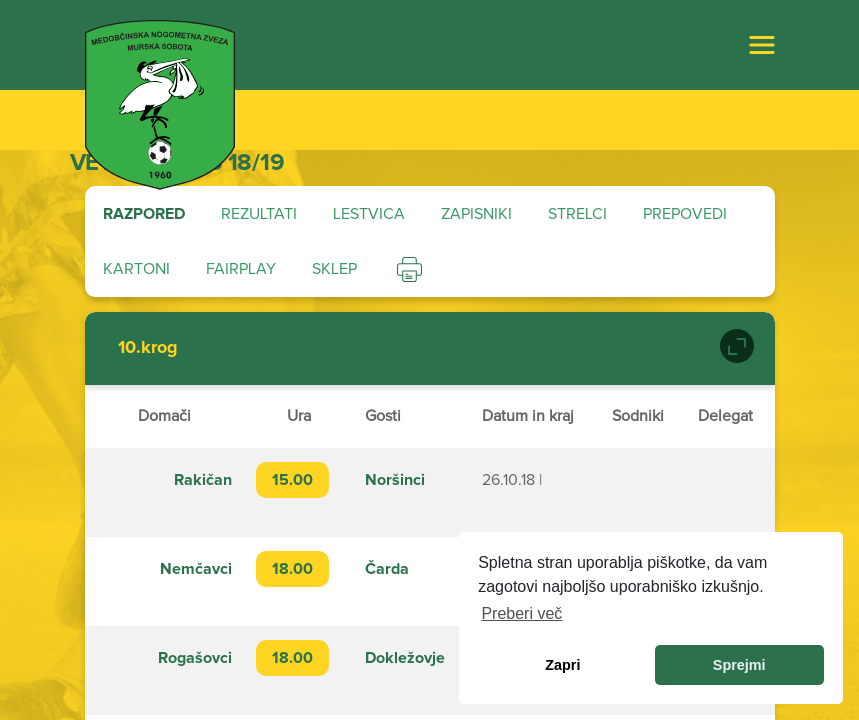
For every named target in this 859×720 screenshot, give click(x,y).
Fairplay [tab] (241, 269)
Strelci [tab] (577, 214)
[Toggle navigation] (762, 45)
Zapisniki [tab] (476, 214)
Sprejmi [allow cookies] (739, 665)
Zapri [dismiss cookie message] (562, 665)
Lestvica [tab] (369, 214)
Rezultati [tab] (259, 214)
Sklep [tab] (334, 269)
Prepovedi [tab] (685, 214)
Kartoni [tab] (136, 269)
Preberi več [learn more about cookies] (521, 613)
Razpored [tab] (144, 214)
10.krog (148, 348)
